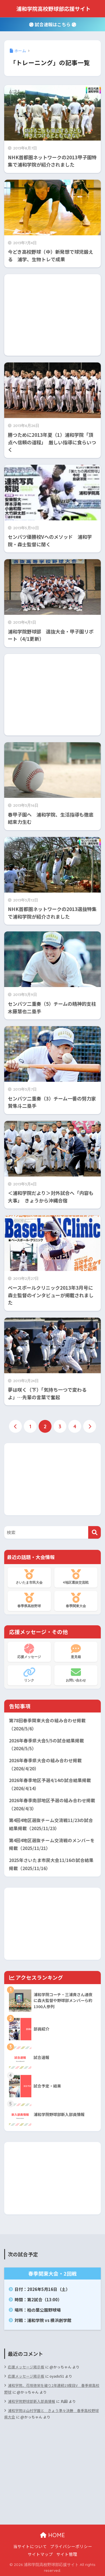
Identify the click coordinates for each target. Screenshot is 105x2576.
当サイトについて (30, 2546)
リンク (29, 1674)
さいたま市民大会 (29, 1576)
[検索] (94, 1532)
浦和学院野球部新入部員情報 (31, 2401)
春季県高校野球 (29, 1600)
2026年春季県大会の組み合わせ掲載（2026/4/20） (45, 1764)
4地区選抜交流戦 (76, 1576)
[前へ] (15, 1426)
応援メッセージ (29, 1651)
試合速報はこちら (52, 24)
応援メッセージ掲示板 (26, 2366)
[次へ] (89, 1426)
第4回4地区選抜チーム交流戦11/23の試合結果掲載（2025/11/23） (51, 1824)
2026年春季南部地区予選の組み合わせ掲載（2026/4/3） (52, 1804)
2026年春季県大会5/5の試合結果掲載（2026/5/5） (46, 1744)
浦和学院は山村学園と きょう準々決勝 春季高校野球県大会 (51, 2414)
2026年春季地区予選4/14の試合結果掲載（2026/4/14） (50, 1784)
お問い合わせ (76, 1674)
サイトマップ (40, 2554)
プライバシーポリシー (71, 2546)
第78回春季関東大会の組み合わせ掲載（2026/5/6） (47, 1724)
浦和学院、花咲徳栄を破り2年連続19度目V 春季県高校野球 (51, 2388)
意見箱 (76, 1651)
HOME (52, 2535)
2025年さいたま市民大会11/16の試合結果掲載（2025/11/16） (51, 1864)
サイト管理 (66, 2554)
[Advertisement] (52, 315)
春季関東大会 (76, 1600)
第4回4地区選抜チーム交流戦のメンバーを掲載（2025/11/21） (52, 1844)
